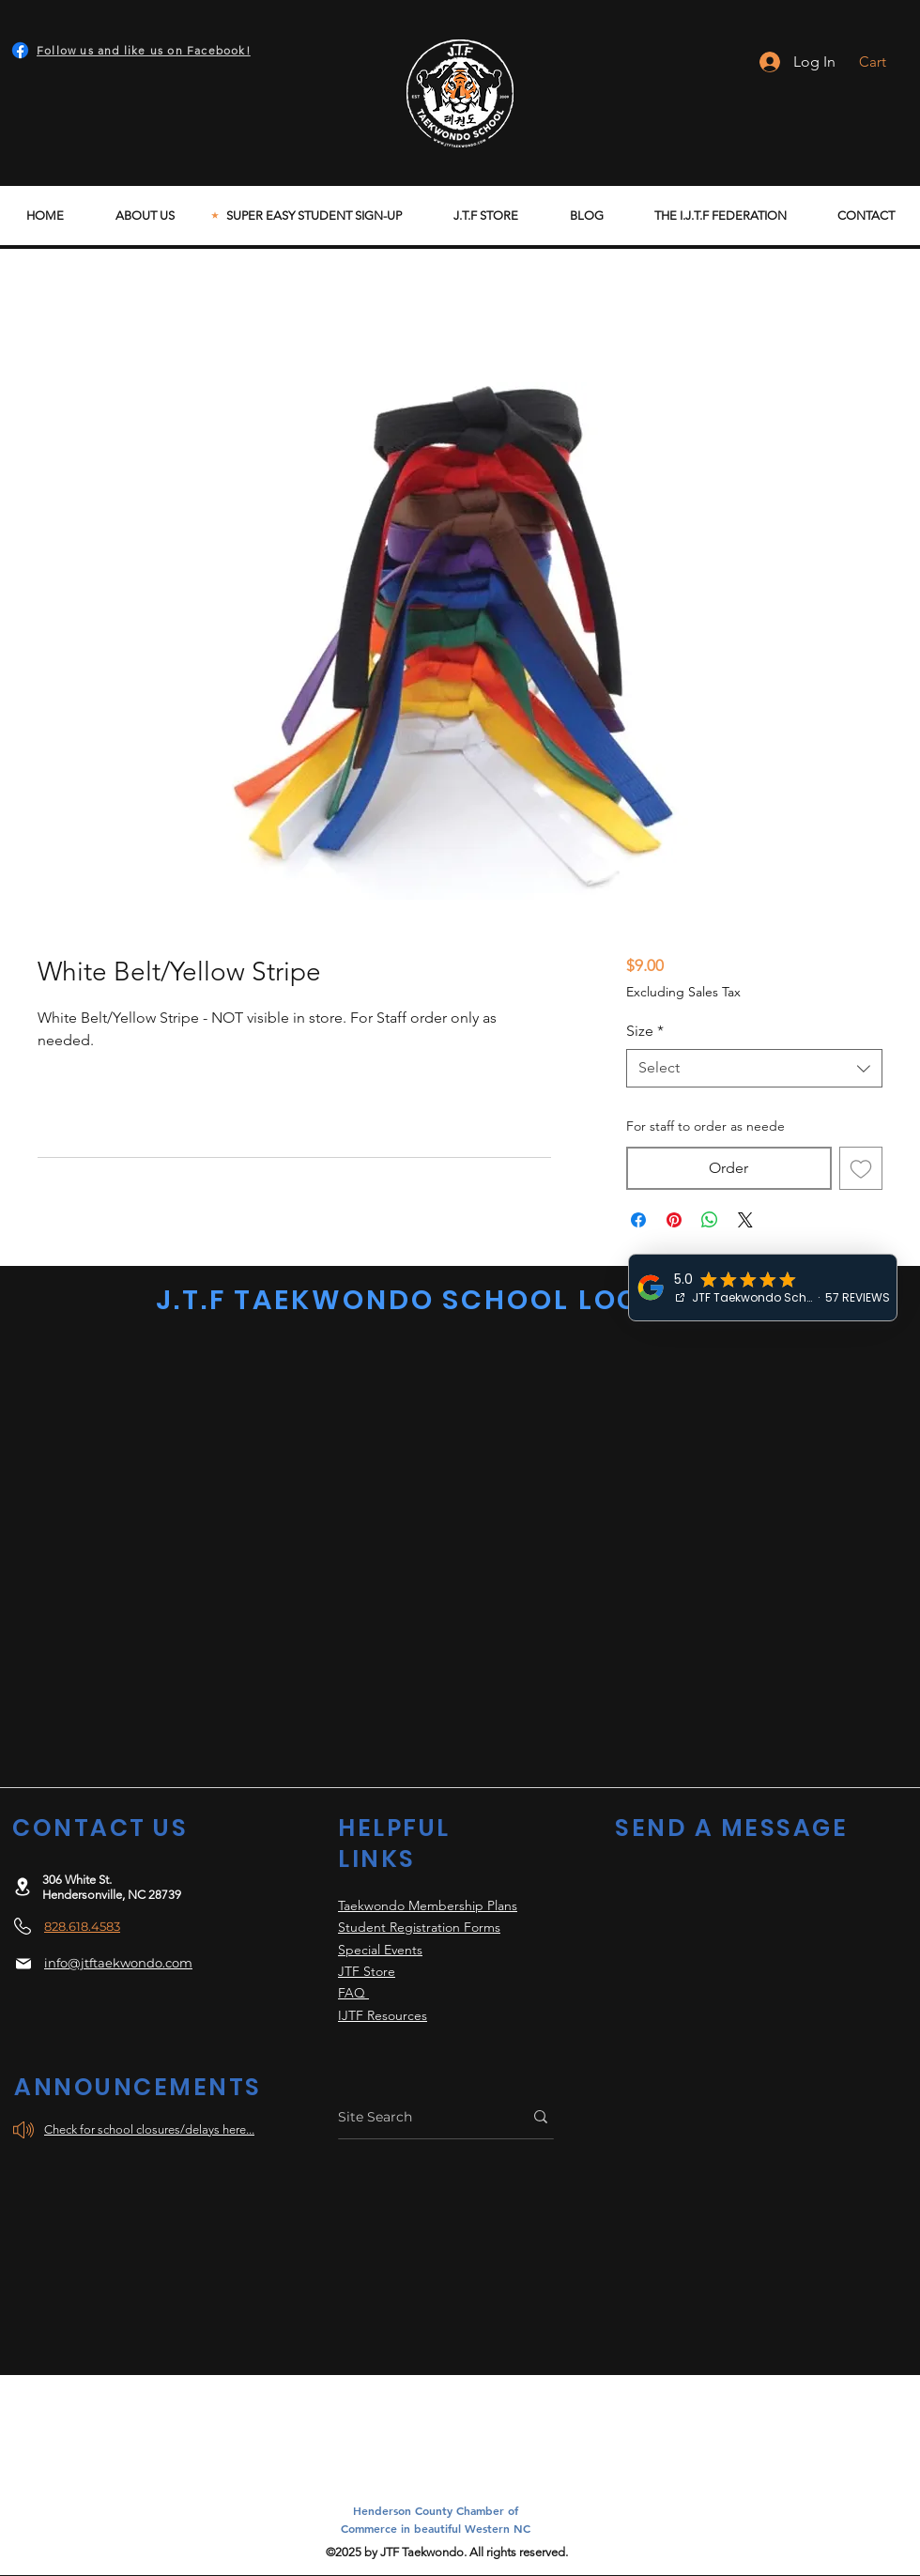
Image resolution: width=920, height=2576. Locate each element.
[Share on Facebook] (638, 1220)
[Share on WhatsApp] (709, 1220)
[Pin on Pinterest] (674, 1220)
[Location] (22, 1886)
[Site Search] (416, 2117)
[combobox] (754, 1068)
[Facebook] (20, 50)
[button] (885, 62)
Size (645, 1031)
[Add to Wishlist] (860, 1168)
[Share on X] (745, 1220)
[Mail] (23, 1963)
